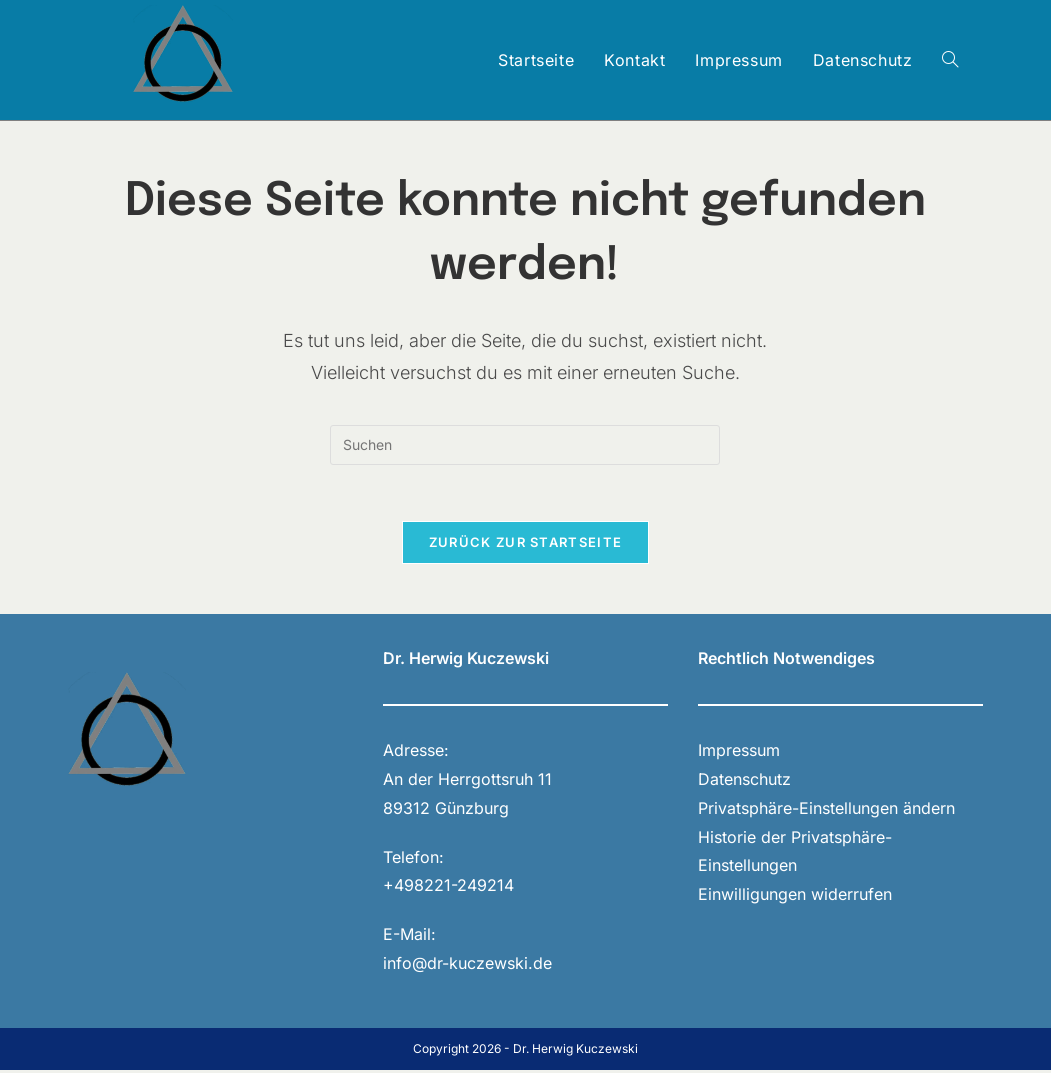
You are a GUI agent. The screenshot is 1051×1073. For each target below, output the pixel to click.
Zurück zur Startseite (525, 546)
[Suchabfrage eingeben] (525, 445)
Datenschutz (744, 782)
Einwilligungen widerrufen (795, 897)
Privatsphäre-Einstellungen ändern (826, 811)
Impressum (739, 753)
